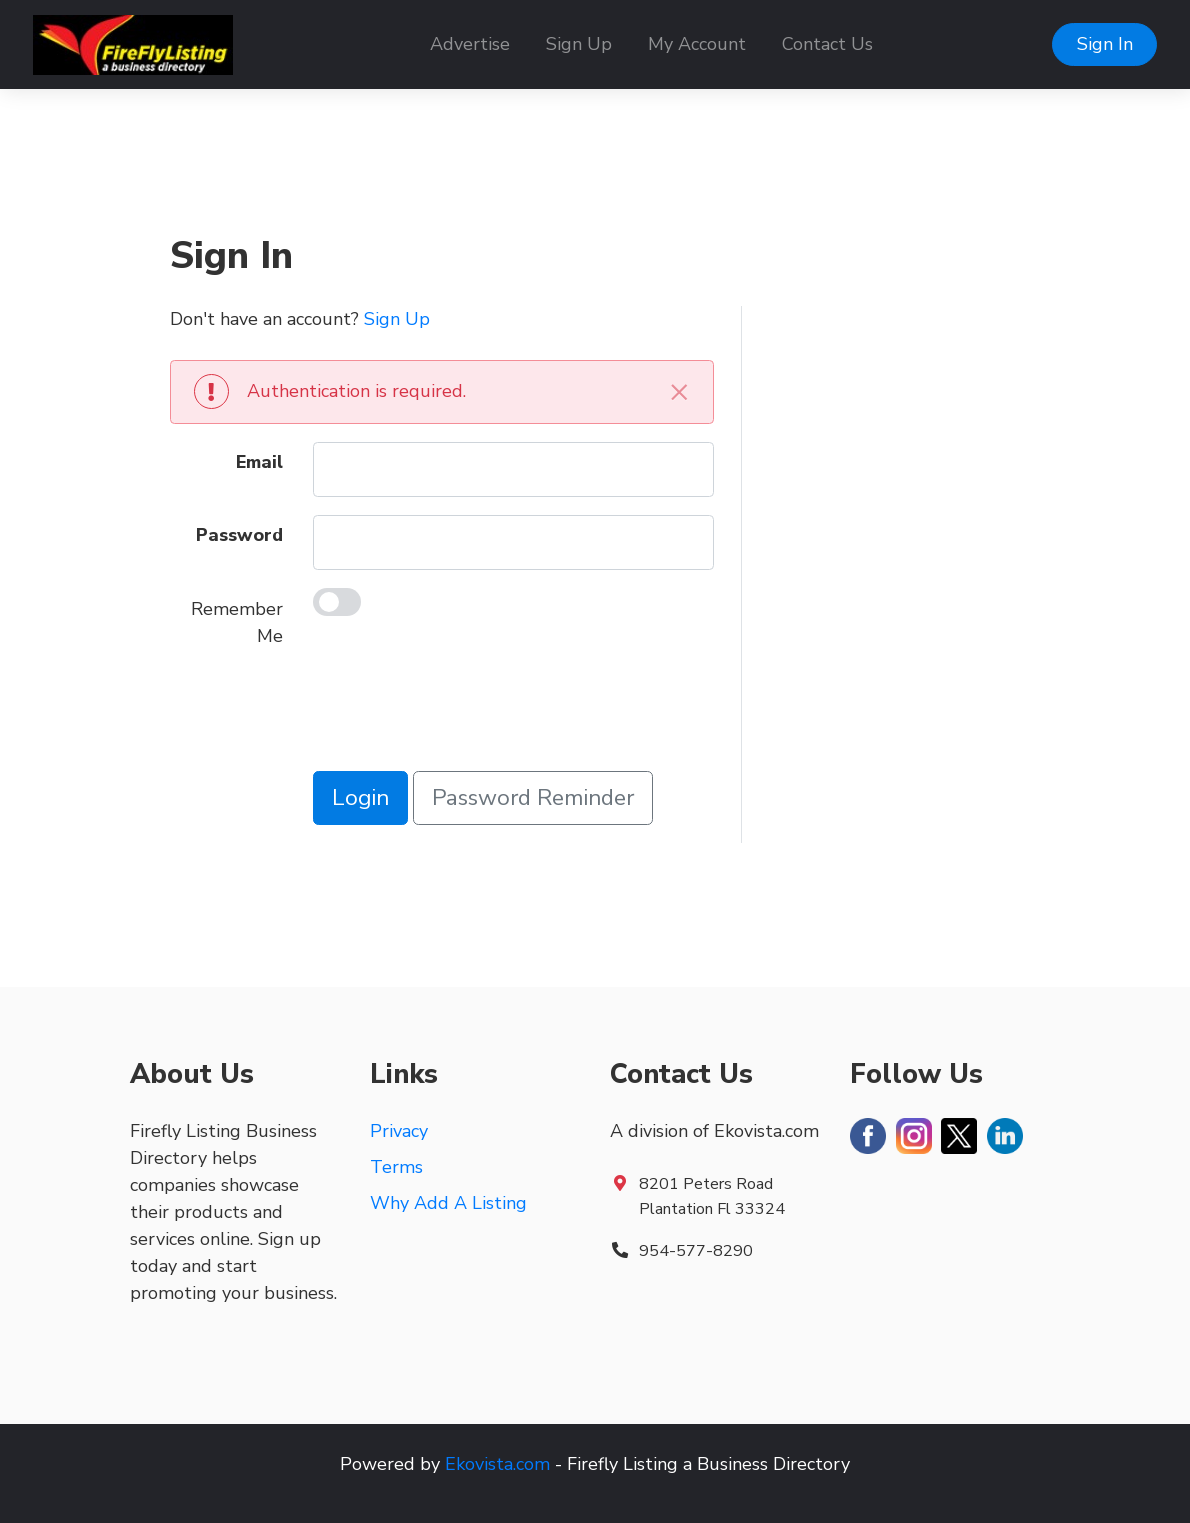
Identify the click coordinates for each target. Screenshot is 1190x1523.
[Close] (680, 391)
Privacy (399, 1131)
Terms (396, 1167)
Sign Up (579, 44)
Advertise (470, 44)
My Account (697, 44)
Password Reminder (533, 797)
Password (239, 535)
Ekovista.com (497, 1464)
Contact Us (827, 44)
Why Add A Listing (448, 1203)
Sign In (1105, 44)
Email (259, 462)
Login (360, 797)
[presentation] (465, 714)
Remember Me (237, 622)
